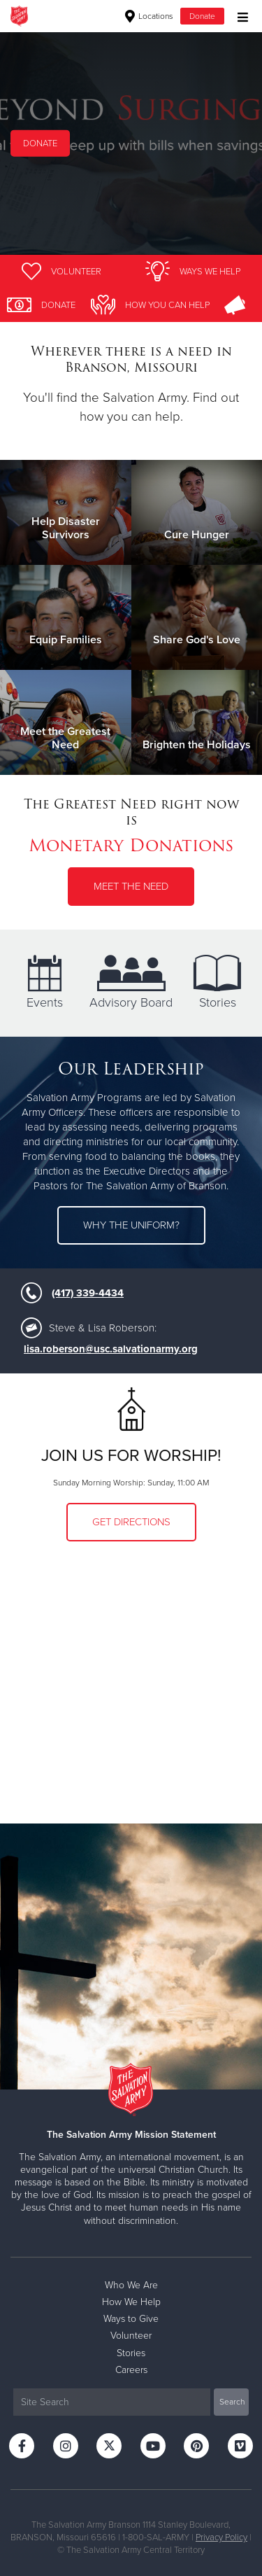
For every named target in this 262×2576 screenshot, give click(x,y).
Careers (131, 2370)
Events (45, 982)
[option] (131, 143)
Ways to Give (131, 2319)
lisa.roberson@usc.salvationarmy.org (111, 1349)
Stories (217, 982)
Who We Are (131, 2285)
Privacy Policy (221, 2537)
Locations (149, 16)
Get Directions (131, 1522)
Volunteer (131, 2336)
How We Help (131, 2302)
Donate (202, 16)
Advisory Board (131, 982)
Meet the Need (131, 886)
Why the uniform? (131, 1225)
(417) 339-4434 (88, 1293)
